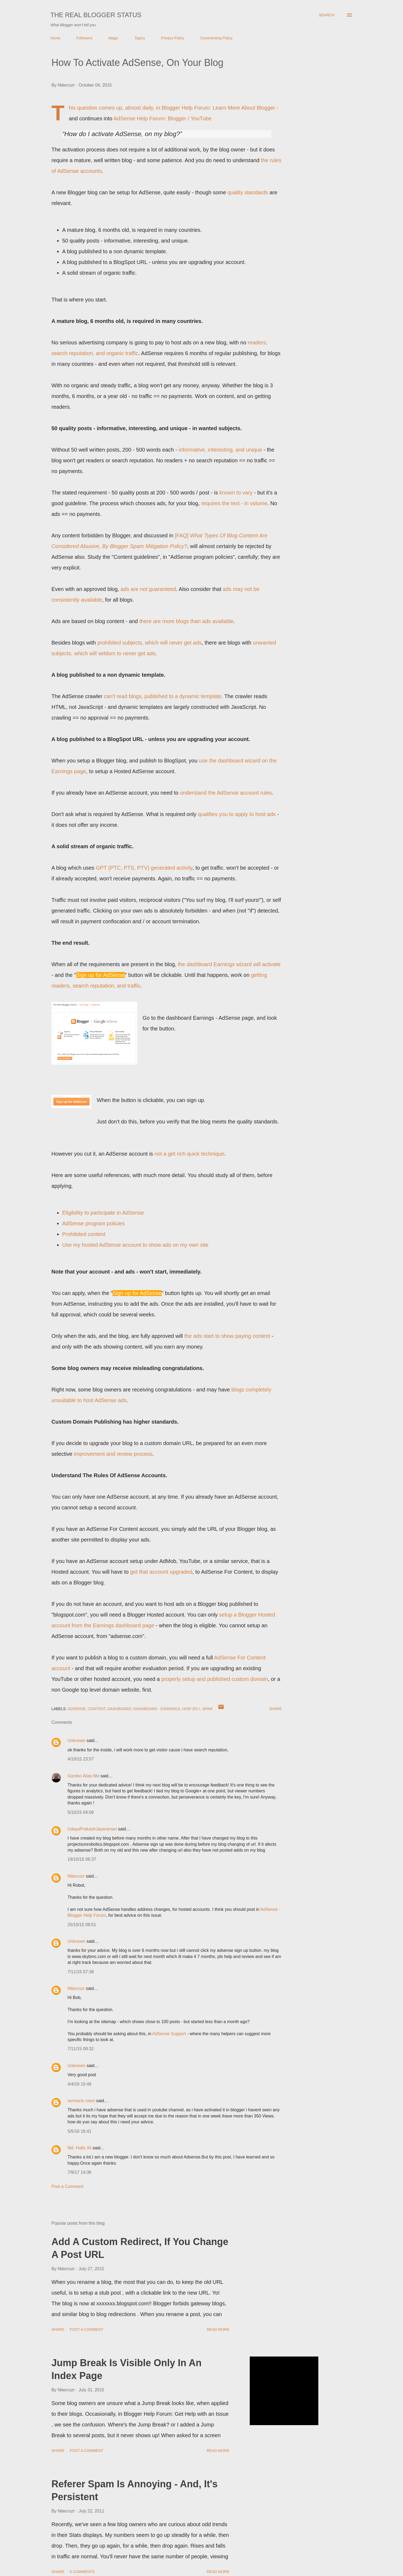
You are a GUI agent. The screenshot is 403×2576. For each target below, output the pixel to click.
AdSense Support (169, 2033)
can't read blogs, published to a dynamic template (163, 696)
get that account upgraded (161, 1572)
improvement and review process (113, 1454)
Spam (207, 1709)
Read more (218, 2329)
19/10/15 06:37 (82, 1859)
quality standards (247, 192)
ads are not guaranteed (148, 589)
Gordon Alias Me (83, 1776)
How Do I (191, 1709)
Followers (84, 38)
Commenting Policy (216, 38)
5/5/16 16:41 (79, 2131)
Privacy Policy (172, 38)
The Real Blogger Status (95, 14)
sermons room (81, 2100)
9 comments (82, 2572)
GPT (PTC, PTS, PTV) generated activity (144, 868)
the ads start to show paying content (227, 1336)
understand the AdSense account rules (226, 793)
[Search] (326, 15)
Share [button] (275, 1709)
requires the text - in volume (234, 503)
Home (55, 38)
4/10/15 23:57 (81, 1759)
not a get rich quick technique (189, 1154)
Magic (113, 38)
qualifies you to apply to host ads (236, 814)
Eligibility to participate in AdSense (103, 1213)
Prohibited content (83, 1234)
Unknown (76, 1740)
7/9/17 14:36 (79, 2172)
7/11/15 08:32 (81, 2048)
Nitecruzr (76, 1876)
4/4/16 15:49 (79, 2084)
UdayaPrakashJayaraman (92, 1829)
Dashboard (119, 1709)
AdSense (77, 1709)
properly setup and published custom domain (214, 1679)
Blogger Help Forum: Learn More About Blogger (218, 108)
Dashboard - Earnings (156, 1709)
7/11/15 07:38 (81, 1972)
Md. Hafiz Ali (79, 2148)
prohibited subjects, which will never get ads (149, 643)
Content (96, 1709)
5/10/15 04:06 (81, 1812)
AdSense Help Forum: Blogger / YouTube (163, 118)
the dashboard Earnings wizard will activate (229, 964)
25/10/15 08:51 (82, 1924)
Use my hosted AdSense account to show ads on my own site (135, 1245)
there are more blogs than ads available (186, 621)
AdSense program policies (93, 1223)
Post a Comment (67, 2186)
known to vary (235, 493)
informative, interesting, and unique (220, 450)
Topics (139, 38)
